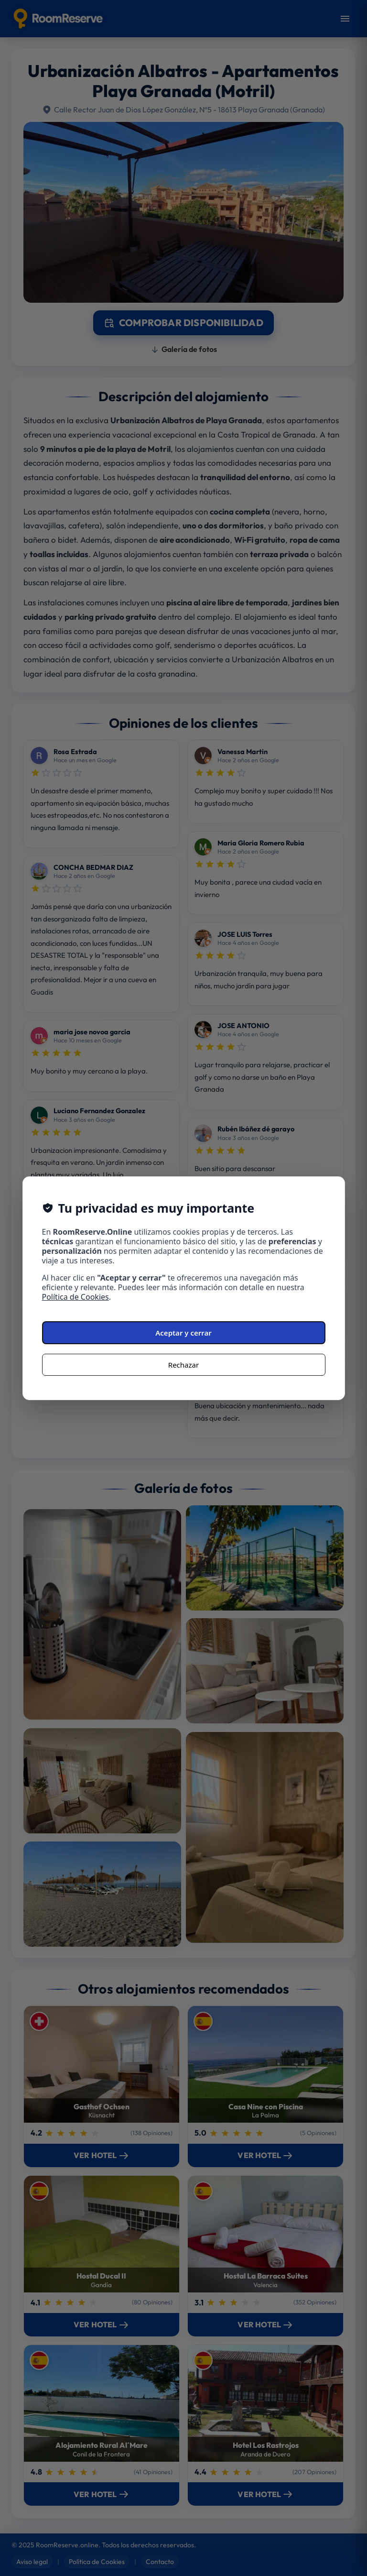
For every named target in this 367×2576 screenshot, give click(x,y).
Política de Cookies (75, 1297)
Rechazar (183, 1365)
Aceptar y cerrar (183, 1332)
